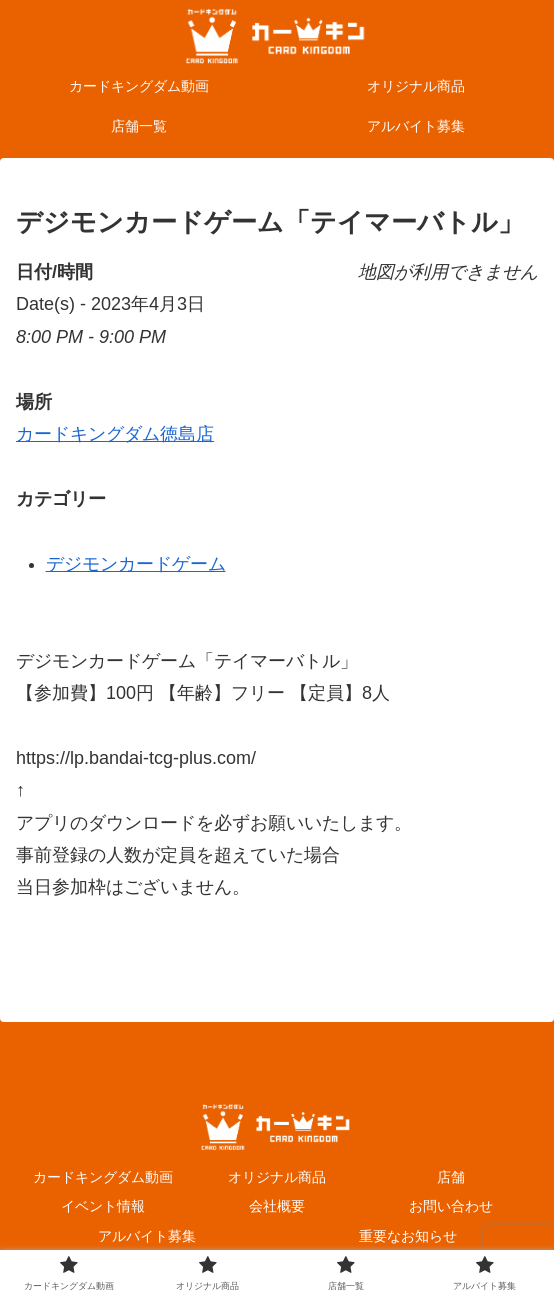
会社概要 (277, 1206)
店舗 (451, 1177)
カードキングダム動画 (103, 1177)
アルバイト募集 (147, 1236)
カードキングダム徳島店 (115, 434)
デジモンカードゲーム (136, 564)
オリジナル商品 (277, 1177)
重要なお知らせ (408, 1236)
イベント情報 (103, 1206)
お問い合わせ (451, 1206)
